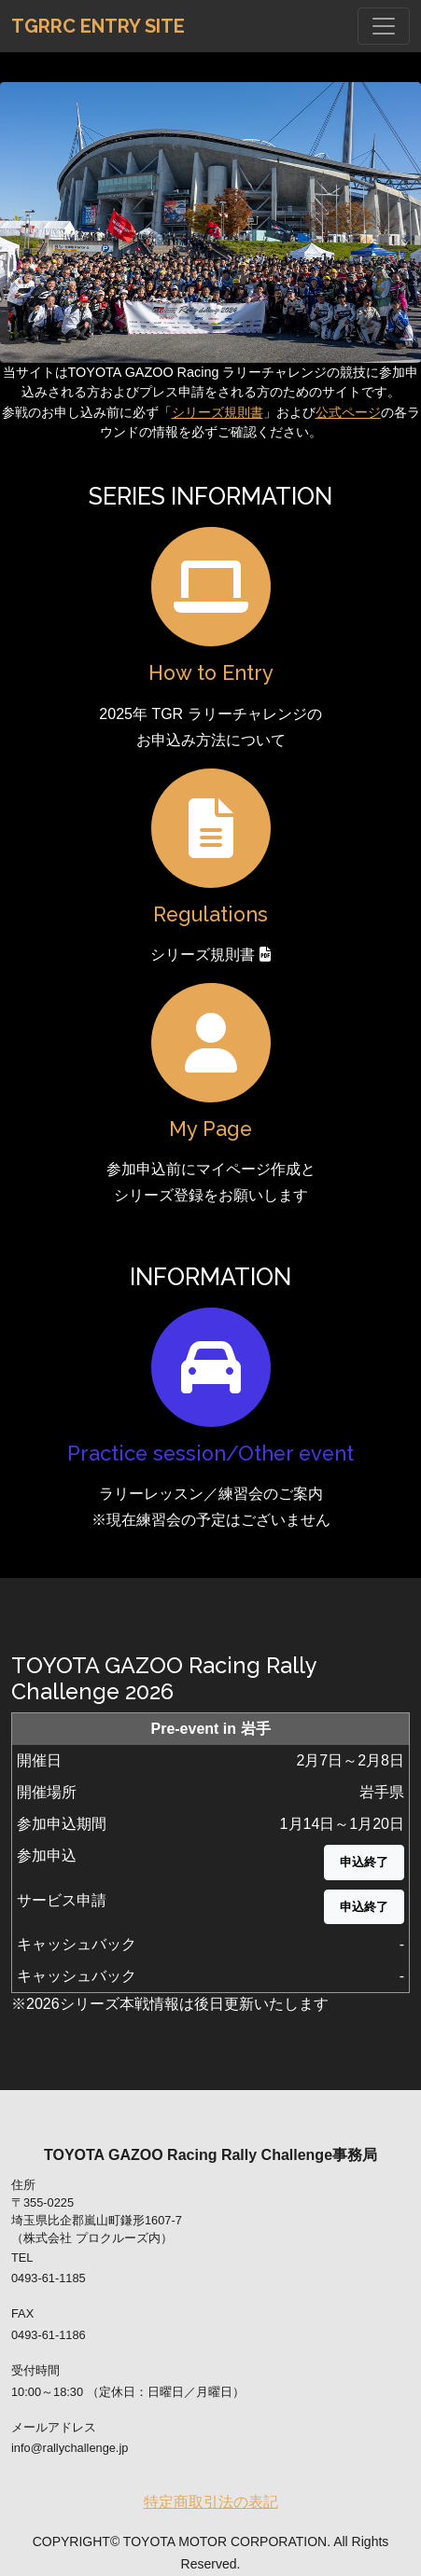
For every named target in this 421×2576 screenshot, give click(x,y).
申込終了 (364, 1862)
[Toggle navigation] (384, 26)
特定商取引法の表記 (211, 2502)
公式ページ (348, 412)
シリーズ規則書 (217, 412)
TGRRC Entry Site (98, 26)
